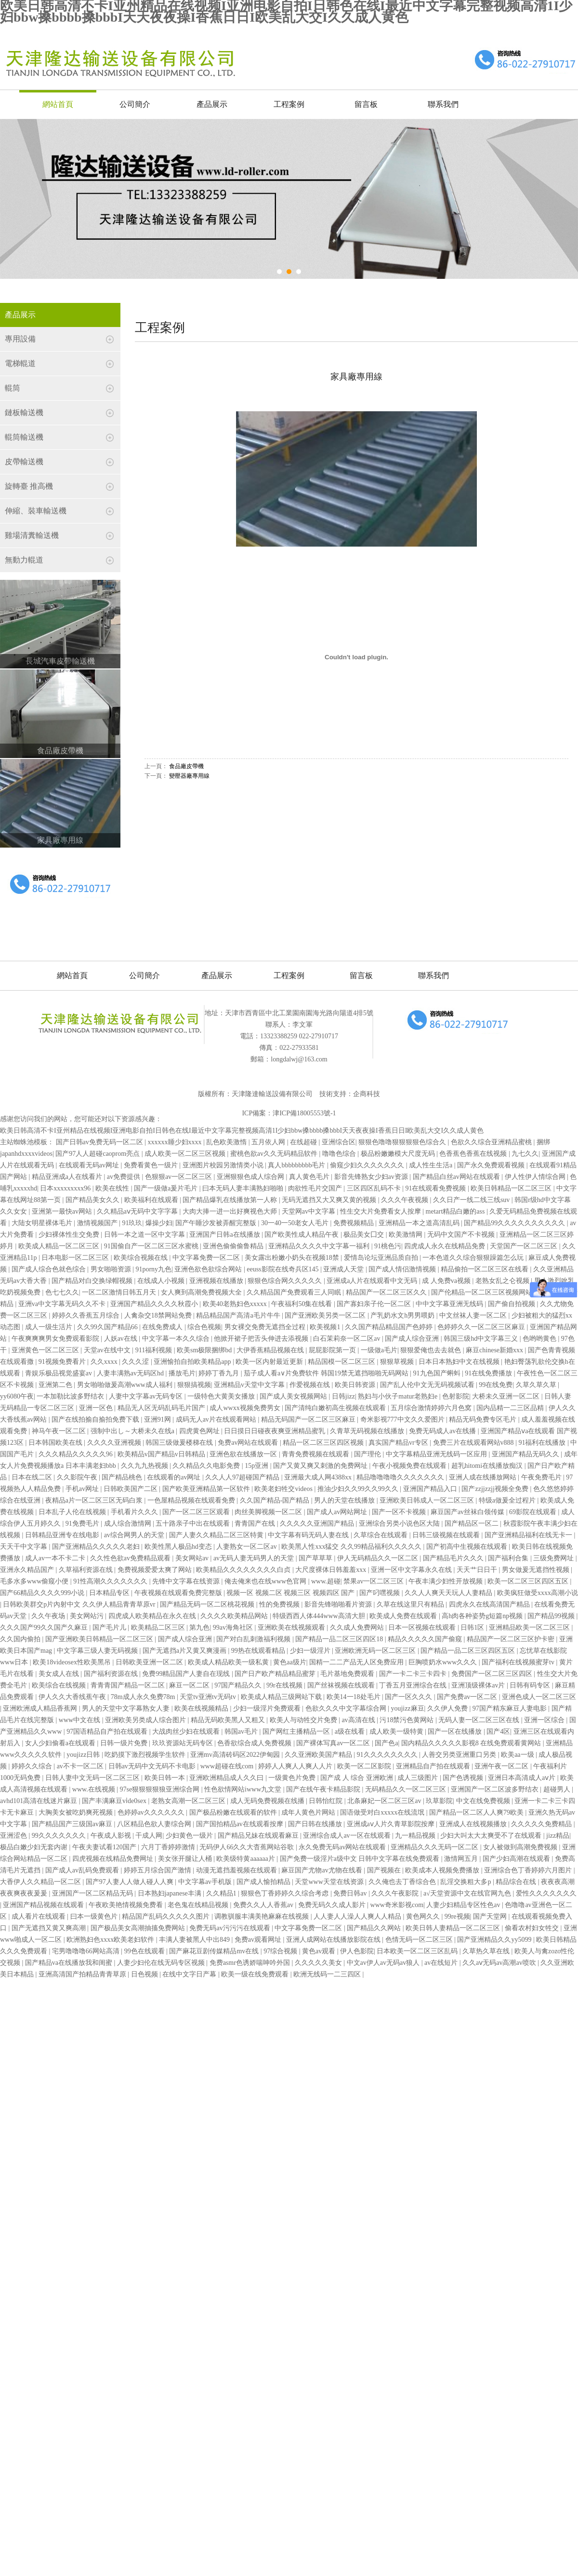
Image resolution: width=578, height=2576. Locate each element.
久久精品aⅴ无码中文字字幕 (138, 1211)
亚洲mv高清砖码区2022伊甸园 (235, 1754)
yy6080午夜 (17, 1396)
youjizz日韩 (84, 1754)
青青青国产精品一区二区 (129, 1685)
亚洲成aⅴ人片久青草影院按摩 (391, 1824)
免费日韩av (350, 1893)
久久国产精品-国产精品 (275, 1500)
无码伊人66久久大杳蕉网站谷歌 (247, 1847)
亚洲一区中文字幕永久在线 (412, 1569)
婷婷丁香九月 (219, 1373)
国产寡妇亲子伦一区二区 (375, 1304)
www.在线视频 (94, 1789)
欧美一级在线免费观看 (255, 1974)
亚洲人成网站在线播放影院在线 (334, 1939)
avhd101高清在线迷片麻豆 (39, 1801)
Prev (16, 208)
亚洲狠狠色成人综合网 (251, 1176)
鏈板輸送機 (24, 412)
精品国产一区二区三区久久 (387, 1292)
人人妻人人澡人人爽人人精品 (358, 1916)
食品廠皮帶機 (186, 766)
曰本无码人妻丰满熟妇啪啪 (243, 1188)
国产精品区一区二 (472, 1523)
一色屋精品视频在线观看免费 (192, 1500)
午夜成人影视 (112, 1835)
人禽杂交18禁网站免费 (159, 1315)
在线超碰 (304, 1142)
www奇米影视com (396, 1905)
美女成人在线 (60, 1673)
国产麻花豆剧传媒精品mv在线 (214, 1951)
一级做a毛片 (379, 1350)
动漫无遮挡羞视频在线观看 (237, 1870)
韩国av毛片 (242, 1731)
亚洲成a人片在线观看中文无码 (373, 1280)
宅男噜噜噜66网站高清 (86, 1951)
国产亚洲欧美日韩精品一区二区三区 (100, 1639)
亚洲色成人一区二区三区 (539, 1696)
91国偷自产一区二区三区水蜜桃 (152, 1246)
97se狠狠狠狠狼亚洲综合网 (160, 1789)
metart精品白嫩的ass (456, 1211)
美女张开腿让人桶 (186, 1858)
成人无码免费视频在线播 (268, 1801)
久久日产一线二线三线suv (472, 1199)
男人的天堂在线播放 (345, 1500)
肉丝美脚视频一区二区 (269, 1512)
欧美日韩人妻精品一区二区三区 (454, 1928)
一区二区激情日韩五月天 (120, 1292)
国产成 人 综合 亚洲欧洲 (357, 1777)
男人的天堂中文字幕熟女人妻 (126, 1708)
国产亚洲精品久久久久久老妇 (97, 1546)
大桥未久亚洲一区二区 (506, 1396)
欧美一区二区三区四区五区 (528, 1581)
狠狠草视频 (398, 1361)
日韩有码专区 (531, 1685)
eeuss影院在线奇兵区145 (283, 1269)
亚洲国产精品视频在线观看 (44, 1905)
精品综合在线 (517, 1881)
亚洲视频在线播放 (217, 1280)
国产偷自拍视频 (512, 1304)
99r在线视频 (285, 1685)
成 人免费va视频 (447, 1280)
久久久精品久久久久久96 (77, 1454)
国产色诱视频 (464, 1777)
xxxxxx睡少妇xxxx (176, 1142)
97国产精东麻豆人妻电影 (511, 1708)
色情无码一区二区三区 (420, 1939)
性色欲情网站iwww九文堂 (243, 1789)
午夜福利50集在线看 (302, 1304)
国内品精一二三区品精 (511, 1408)
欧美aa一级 (518, 1754)
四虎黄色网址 (200, 1431)
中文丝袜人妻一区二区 (474, 1315)
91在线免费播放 (489, 1373)
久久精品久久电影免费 (207, 1465)
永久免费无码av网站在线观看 (343, 1847)
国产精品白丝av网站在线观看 (457, 1176)
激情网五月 (462, 1858)
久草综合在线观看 (381, 1535)
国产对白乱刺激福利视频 (254, 1639)
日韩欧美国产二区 (131, 1488)
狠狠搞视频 (194, 1384)
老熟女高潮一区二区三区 (189, 1801)
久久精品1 (222, 1893)
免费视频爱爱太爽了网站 (156, 1569)
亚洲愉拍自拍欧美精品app (193, 1361)
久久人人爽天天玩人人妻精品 (449, 1592)
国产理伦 (368, 1454)
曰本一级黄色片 (94, 1916)
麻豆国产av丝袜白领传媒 (468, 1512)
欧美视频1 (326, 1327)
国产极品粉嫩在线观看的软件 (234, 1812)
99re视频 (457, 1916)
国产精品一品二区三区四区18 (340, 1639)
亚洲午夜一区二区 (502, 1766)
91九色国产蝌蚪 (437, 1373)
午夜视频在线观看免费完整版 (179, 1592)
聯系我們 (443, 104)
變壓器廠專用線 (189, 775)
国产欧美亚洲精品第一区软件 (207, 1488)
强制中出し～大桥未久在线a (133, 1431)
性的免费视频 (280, 1604)
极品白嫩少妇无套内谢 (34, 1847)
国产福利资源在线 (112, 1673)
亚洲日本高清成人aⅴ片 (522, 1777)
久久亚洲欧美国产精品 (319, 1754)
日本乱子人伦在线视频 (73, 1512)
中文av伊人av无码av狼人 (384, 1962)
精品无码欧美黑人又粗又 (229, 1720)
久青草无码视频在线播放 (368, 1431)
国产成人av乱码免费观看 (83, 1870)
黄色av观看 (319, 1951)
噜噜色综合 (340, 1153)
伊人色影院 (357, 1951)
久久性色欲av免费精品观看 (131, 1558)
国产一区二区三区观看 (197, 1512)
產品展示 (212, 104)
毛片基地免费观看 (348, 1673)
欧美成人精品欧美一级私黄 (229, 1662)
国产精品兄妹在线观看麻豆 (259, 1835)
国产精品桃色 (123, 1477)
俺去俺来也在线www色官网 (266, 1581)
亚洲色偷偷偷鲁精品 (234, 1246)
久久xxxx (105, 1361)
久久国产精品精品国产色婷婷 (389, 1327)
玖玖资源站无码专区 (183, 1743)
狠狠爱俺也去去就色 (431, 1350)
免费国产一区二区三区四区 (492, 1673)
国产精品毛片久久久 (454, 1558)
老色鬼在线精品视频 (199, 1905)
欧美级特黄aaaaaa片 (246, 1858)
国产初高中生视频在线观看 (467, 1546)
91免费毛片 (83, 1523)
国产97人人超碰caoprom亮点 (98, 1153)
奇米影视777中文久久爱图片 (403, 1419)
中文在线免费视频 (484, 1801)
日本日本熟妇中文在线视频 (460, 1361)
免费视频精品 (354, 1223)
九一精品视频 (416, 1835)
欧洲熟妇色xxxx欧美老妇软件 (111, 1939)
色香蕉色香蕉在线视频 (474, 1153)
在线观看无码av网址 (90, 1165)
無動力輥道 (24, 560)
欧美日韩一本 (165, 1777)
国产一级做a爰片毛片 (166, 1188)
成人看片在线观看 (39, 1916)
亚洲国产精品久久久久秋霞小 (155, 1304)
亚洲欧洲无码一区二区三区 (376, 1650)
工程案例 (289, 104)
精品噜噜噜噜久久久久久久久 (401, 1477)
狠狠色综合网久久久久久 (286, 1280)
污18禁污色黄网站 (407, 1720)
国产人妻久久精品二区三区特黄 (217, 1535)
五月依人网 (269, 1142)
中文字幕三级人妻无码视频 (98, 1650)
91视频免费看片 (63, 1361)
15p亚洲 (257, 1465)
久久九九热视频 (145, 1465)
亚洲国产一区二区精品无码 (93, 1893)
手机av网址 (83, 1488)
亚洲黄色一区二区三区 (46, 1350)
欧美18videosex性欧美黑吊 (72, 1662)
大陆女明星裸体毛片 (43, 1223)
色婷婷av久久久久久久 (152, 1812)
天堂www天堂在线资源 (330, 1881)
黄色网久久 (424, 1916)
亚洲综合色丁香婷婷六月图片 (529, 1870)
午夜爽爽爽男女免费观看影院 (56, 1338)
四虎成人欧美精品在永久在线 (153, 1616)
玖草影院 (439, 1801)
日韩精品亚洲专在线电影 (63, 1535)
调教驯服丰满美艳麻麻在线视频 (262, 1916)
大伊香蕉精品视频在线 (271, 1350)
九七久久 (525, 1153)
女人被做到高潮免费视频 (521, 1847)
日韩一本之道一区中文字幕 (145, 1234)
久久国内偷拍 (21, 1639)
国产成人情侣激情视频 (403, 1269)
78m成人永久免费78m (144, 1696)
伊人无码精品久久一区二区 (378, 1558)
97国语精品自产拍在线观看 (107, 1731)
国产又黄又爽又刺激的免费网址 (321, 1465)
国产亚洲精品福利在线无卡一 (529, 1535)
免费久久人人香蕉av (264, 1905)
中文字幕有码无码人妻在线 (309, 1535)
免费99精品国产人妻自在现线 (187, 1673)
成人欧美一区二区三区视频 (185, 1153)
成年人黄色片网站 (309, 1812)
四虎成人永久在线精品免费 (445, 1246)
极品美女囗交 (364, 1234)
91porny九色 (153, 1269)
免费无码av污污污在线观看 (230, 1928)
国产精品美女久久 (93, 1199)
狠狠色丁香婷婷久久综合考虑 (285, 1893)
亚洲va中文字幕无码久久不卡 (62, 1304)
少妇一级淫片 (311, 1650)
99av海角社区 (234, 1627)
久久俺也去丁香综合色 (403, 1881)
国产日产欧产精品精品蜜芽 (276, 1673)
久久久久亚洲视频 (115, 1442)
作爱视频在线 (310, 1384)
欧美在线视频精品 (202, 1708)
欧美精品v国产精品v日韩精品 (162, 1454)
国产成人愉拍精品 (264, 1881)
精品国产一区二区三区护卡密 (511, 1639)
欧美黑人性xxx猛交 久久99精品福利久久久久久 (352, 1546)
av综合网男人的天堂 (135, 1535)
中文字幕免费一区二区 (207, 1257)
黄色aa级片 (289, 1662)
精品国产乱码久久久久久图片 (166, 1916)
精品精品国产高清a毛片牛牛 (239, 1315)
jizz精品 (557, 1835)
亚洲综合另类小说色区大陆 (400, 1523)
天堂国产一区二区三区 (524, 1246)
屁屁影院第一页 (333, 1350)
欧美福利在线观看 (152, 1199)
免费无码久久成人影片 (333, 1905)
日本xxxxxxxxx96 (66, 1188)
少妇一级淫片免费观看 (267, 1708)
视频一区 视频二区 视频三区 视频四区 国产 (291, 1592)
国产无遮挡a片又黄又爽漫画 (185, 1650)
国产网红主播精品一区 (297, 1731)
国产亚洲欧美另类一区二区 (326, 1315)
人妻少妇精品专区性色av (464, 1905)
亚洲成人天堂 (344, 1269)
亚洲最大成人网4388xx (319, 1477)
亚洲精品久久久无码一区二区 (435, 1847)
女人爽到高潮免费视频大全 (202, 1292)
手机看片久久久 (135, 1512)
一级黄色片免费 (292, 1777)
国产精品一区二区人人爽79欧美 (477, 1812)
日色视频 (145, 1974)
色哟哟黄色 (540, 1338)
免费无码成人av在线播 (443, 1431)
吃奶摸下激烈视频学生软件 (146, 1754)
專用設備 (20, 339)
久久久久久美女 (319, 1962)
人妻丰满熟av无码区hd (131, 1373)
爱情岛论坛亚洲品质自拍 (382, 1257)
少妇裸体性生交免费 (70, 1234)
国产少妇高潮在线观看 (517, 1858)
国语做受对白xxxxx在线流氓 (383, 1812)
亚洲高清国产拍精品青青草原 (83, 1974)
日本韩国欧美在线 (56, 1442)
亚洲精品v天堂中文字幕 (250, 1384)
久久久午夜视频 (405, 1199)
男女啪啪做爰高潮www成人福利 (125, 1384)
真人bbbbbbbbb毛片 (297, 1165)
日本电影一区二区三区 (76, 1257)
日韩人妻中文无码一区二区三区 (93, 1777)
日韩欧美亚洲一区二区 (150, 1662)
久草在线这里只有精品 (411, 1604)
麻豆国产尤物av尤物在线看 (322, 1870)
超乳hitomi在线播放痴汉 (488, 1465)
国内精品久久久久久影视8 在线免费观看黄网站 (472, 1743)
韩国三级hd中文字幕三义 (482, 1338)
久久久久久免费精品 (542, 1824)
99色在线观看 (145, 1951)
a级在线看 (351, 1731)
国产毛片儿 (110, 1627)
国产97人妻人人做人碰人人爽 (130, 1881)
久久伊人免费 (448, 1708)
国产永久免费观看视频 (491, 1165)
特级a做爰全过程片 (508, 1500)
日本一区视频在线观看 (423, 1627)
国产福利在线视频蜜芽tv (519, 1662)
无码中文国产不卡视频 (462, 1234)
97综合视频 (281, 1951)
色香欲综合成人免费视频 (255, 1743)
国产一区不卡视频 (400, 1512)
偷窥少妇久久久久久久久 (368, 1165)
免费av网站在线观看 (249, 1442)
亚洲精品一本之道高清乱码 (420, 1223)
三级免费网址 (554, 1558)
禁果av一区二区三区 (374, 1581)
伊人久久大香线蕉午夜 (73, 1696)
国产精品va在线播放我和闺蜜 (69, 1962)
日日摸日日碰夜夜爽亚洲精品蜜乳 (275, 1431)
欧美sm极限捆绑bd (205, 1350)
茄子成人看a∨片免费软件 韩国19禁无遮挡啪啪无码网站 (327, 1373)
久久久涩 (136, 1361)
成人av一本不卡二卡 (56, 1558)
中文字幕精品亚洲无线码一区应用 (437, 1454)
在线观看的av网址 (174, 1477)
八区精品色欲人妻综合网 (155, 1824)
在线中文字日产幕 (190, 1974)
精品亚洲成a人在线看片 (68, 1176)
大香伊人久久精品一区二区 (41, 1881)
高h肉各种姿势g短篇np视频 (483, 1616)
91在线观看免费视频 (436, 1188)
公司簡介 (134, 104)
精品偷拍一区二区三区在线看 (485, 1269)
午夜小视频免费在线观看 (410, 1465)
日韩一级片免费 (124, 1743)
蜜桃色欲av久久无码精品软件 (274, 1153)
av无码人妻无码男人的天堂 (254, 1558)
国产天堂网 (491, 1916)
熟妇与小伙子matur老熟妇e (398, 1396)
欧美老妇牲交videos (284, 1488)
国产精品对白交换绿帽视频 (93, 1280)
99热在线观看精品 (259, 1650)
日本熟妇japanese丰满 (170, 1893)
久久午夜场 (49, 1616)
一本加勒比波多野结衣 (71, 1396)
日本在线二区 (33, 1477)
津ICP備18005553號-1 (304, 1113)
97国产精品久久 (238, 1685)
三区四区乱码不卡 (375, 1188)
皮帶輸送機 (24, 462)
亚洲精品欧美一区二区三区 (530, 1627)
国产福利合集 (509, 1558)
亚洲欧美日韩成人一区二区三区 (428, 1500)
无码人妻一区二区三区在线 (479, 1720)
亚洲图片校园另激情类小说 (224, 1165)
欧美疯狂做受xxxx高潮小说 (537, 1592)
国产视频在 (385, 1870)
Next (561, 208)
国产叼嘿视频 (380, 1592)
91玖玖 (132, 1223)
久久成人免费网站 (358, 1627)
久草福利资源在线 (87, 1569)
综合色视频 (204, 1327)
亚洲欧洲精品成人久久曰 (227, 1777)
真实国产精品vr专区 (399, 1442)
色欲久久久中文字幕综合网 (346, 1708)
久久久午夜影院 (395, 1893)
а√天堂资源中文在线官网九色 (467, 1893)
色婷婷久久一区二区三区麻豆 (482, 1327)
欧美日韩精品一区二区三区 (512, 1188)
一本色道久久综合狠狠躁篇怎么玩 (473, 1257)
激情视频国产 (98, 1223)
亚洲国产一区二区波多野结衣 (495, 1789)
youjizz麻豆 (407, 1708)
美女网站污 (87, 1616)
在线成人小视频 (161, 1280)
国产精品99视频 (552, 1616)
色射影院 (455, 1396)
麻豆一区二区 (190, 1685)
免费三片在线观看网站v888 (474, 1442)
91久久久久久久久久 (388, 1754)
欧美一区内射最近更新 (270, 1361)
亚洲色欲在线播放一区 (244, 1454)
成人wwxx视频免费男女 (246, 1408)
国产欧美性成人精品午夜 (302, 1234)
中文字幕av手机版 (206, 1881)
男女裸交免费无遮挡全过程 (265, 1327)
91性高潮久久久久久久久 (111, 1581)
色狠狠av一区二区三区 (179, 1176)
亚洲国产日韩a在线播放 (225, 1234)
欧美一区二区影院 (365, 1766)
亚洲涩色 (14, 1835)
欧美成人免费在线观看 (404, 1616)
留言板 (366, 104)
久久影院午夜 (78, 1477)
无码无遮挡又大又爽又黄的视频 (330, 1199)
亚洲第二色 (56, 1384)
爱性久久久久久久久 (546, 1893)
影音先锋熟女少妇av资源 (372, 1176)
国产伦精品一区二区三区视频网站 (482, 1292)
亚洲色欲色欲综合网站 (209, 1269)
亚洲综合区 (338, 1142)
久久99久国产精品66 (108, 1327)
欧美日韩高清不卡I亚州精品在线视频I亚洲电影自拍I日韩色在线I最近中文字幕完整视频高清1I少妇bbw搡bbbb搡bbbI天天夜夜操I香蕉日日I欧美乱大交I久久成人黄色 (242, 1130)
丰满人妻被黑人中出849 (195, 1939)
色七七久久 (62, 1292)
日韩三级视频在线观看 (447, 1535)
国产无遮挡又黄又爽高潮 (50, 1928)
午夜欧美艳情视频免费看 (127, 1905)
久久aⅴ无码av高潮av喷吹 (500, 1962)
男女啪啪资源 (112, 1269)
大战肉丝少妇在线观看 (187, 1731)
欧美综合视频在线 (142, 1257)
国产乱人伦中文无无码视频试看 (428, 1384)
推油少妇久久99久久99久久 (358, 1488)
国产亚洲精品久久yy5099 (495, 1939)
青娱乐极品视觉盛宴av (59, 1373)
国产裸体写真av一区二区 (334, 1743)
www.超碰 (326, 1581)
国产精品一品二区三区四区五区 (468, 1650)
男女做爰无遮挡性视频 (536, 1569)
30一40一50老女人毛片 (295, 1223)
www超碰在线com (227, 1766)
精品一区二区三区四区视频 (324, 1442)
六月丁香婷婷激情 (169, 1847)
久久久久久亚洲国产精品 (318, 1523)
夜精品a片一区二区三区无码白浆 (94, 1500)
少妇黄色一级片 (190, 1835)
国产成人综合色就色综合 (50, 1269)
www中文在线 (80, 1720)
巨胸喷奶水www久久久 (443, 1662)
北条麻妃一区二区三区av (385, 1801)
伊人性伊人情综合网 (536, 1176)
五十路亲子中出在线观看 (194, 1523)
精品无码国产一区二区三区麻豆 (309, 1419)
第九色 (199, 1627)
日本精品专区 (110, 1592)
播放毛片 (182, 1373)
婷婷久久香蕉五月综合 (86, 1315)
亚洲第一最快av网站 (63, 1211)
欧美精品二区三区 (159, 1627)
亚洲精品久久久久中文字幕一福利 (319, 1246)
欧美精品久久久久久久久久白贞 (244, 1569)
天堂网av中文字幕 (309, 1211)
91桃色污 (387, 1246)
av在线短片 (442, 1962)
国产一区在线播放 (456, 1731)
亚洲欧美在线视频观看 (292, 1627)
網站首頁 (57, 104)
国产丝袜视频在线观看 (342, 1685)
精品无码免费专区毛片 (483, 1419)
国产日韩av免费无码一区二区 (100, 1142)
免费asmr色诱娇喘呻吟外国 (251, 1962)
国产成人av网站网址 (338, 1512)
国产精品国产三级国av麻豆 (73, 1824)
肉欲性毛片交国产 (316, 1188)
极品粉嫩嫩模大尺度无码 (399, 1153)
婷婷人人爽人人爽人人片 (296, 1766)
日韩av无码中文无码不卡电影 (152, 1766)
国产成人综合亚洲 (413, 1338)
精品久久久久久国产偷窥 (426, 1639)
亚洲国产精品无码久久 (526, 1454)
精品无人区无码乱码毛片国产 (162, 1408)
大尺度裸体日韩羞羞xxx (331, 1569)
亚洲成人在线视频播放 (474, 1824)
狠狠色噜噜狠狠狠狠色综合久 (403, 1142)
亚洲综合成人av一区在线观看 (347, 1835)
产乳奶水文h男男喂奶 (403, 1315)
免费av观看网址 (259, 1939)
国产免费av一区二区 (468, 1696)
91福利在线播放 (542, 1442)
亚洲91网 (158, 1419)
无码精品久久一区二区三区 (406, 1789)
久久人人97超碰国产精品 (243, 1477)
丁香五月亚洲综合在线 (413, 1685)
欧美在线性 (113, 1188)
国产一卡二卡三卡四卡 (413, 1673)
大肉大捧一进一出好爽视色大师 (231, 1211)
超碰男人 (557, 1789)
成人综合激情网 (128, 1523)
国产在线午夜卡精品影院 (324, 1789)
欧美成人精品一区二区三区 (59, 1246)
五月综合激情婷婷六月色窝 (432, 1408)
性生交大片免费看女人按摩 (381, 1211)
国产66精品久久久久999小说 (43, 1592)
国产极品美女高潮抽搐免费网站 (139, 1928)
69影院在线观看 (533, 1512)
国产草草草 (316, 1558)
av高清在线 (359, 1720)
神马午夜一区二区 (60, 1431)
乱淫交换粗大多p (466, 1881)
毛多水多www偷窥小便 (35, 1581)
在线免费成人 (163, 1327)
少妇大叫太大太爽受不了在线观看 (491, 1835)
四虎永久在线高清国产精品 (490, 1604)
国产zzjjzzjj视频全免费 (495, 1488)
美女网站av (192, 1558)
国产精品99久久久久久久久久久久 (515, 1223)
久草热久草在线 (487, 1951)
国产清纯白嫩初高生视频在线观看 (336, 1408)
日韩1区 (473, 1627)
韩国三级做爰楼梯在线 (180, 1442)
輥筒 (12, 388)
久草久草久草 (537, 1384)
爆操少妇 (158, 1223)
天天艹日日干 (478, 1569)
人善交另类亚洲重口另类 (460, 1754)
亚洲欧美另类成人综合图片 (146, 1720)
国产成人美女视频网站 (294, 1396)
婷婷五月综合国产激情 (158, 1870)
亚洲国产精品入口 (431, 1488)
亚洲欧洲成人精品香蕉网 (41, 1708)
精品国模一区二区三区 (342, 1361)
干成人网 (148, 1835)
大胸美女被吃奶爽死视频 (77, 1812)
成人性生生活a (431, 1165)
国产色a (386, 1743)
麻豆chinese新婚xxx (495, 1350)
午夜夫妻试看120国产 (105, 1847)
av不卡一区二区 (81, 1766)
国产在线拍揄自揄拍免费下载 (96, 1419)
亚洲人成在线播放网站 (483, 1477)
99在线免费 (495, 1384)
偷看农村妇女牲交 (533, 1928)
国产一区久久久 (409, 1696)
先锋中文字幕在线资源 (187, 1581)
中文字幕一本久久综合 (176, 1338)
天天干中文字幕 (24, 1546)
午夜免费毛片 (542, 1477)
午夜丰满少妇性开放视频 (446, 1581)
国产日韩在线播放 (316, 1824)
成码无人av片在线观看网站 (217, 1419)
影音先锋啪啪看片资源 (339, 1604)
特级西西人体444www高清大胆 (320, 1616)
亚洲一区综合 (545, 1720)
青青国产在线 (256, 1523)
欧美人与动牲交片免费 (304, 1720)
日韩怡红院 (326, 1801)
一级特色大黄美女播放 (222, 1396)
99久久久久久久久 (60, 1835)
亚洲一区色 (97, 1408)
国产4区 (498, 1731)
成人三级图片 (418, 1777)
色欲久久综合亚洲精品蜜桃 (492, 1142)
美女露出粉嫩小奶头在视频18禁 (293, 1257)
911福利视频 (154, 1350)
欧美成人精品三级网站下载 (282, 1696)
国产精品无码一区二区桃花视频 (208, 1604)
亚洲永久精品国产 (28, 1569)
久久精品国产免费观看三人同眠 (295, 1292)
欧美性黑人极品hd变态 (179, 1546)
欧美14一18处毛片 (354, 1696)
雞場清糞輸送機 (32, 535)
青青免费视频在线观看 (316, 1454)
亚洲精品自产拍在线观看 (434, 1766)
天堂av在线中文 (108, 1350)
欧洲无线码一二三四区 (328, 1974)
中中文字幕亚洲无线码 (450, 1304)
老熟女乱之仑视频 (503, 1280)
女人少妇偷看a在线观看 (61, 1743)
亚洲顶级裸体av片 (479, 1685)
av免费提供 (124, 1176)
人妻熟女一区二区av (247, 1546)
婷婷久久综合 (33, 1766)
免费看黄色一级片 (152, 1165)
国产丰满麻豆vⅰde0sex (115, 1801)
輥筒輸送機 (24, 437)
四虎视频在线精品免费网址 (113, 1858)
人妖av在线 (121, 1338)
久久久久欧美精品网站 (235, 1616)
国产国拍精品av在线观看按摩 (240, 1824)
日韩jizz (343, 1396)
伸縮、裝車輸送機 (35, 511)
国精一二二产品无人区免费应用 (357, 1662)
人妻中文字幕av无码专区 (146, 1396)
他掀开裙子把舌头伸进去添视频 (262, 1338)
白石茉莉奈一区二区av (347, 1338)
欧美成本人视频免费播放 (443, 1870)
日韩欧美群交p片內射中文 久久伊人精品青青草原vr (80, 1604)
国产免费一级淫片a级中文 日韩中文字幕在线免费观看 (360, 1858)
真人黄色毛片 (310, 1176)
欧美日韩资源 (356, 1384)
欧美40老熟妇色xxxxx (236, 1304)
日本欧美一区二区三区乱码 (418, 1951)
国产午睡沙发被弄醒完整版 (216, 1223)
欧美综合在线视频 (60, 1685)
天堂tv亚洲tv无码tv (208, 1696)
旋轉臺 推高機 (29, 486)
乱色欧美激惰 (227, 1142)
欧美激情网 (406, 1234)
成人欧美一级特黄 (397, 1731)
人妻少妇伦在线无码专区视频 (162, 1962)
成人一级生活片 (49, 1327)
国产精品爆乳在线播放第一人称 (231, 1199)
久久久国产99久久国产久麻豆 (45, 1627)
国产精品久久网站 (375, 1928)
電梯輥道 (20, 363)
